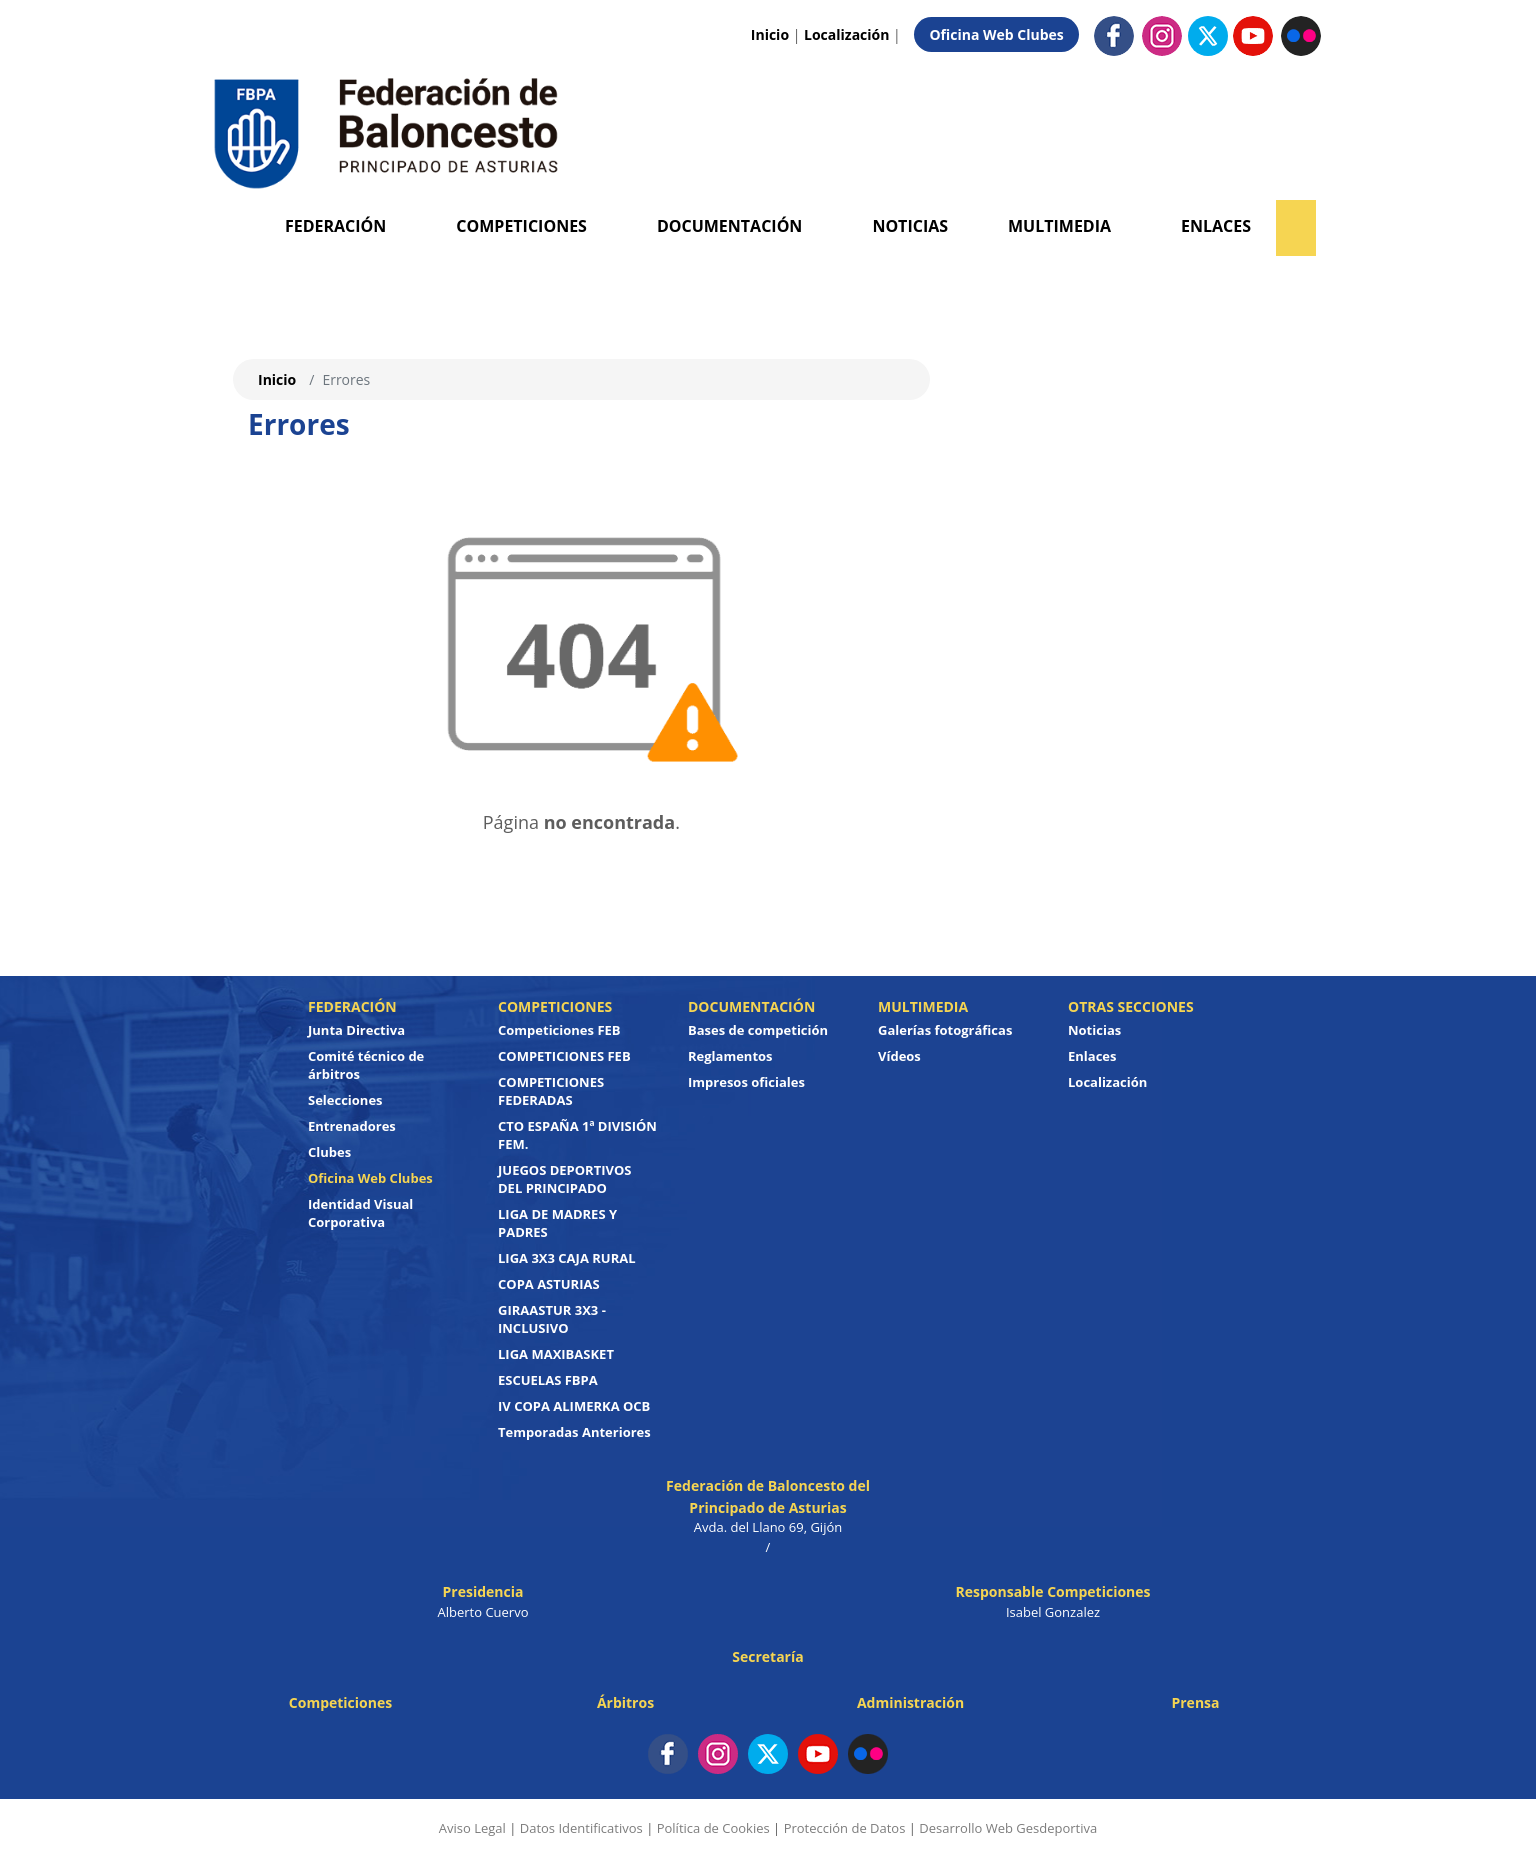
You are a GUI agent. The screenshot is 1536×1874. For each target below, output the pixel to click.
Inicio (770, 34)
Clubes (329, 1152)
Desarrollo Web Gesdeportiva (1008, 1828)
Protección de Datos (845, 1828)
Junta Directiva (356, 1030)
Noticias (910, 226)
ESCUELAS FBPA (548, 1380)
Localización (846, 34)
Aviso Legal (472, 1828)
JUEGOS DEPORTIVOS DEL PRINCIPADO (565, 1179)
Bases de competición (758, 1030)
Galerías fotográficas (945, 1030)
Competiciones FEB (559, 1030)
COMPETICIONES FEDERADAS (551, 1091)
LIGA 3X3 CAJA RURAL (567, 1258)
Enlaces (1216, 226)
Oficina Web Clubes (996, 34)
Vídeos (899, 1056)
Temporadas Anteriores (574, 1432)
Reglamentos (730, 1056)
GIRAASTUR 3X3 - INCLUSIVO (552, 1319)
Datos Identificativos (581, 1828)
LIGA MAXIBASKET (556, 1354)
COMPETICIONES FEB (564, 1056)
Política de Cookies (713, 1828)
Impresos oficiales (746, 1082)
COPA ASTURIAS (549, 1284)
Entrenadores (352, 1126)
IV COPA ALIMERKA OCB (574, 1406)
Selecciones (345, 1100)
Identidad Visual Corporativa (360, 1213)
